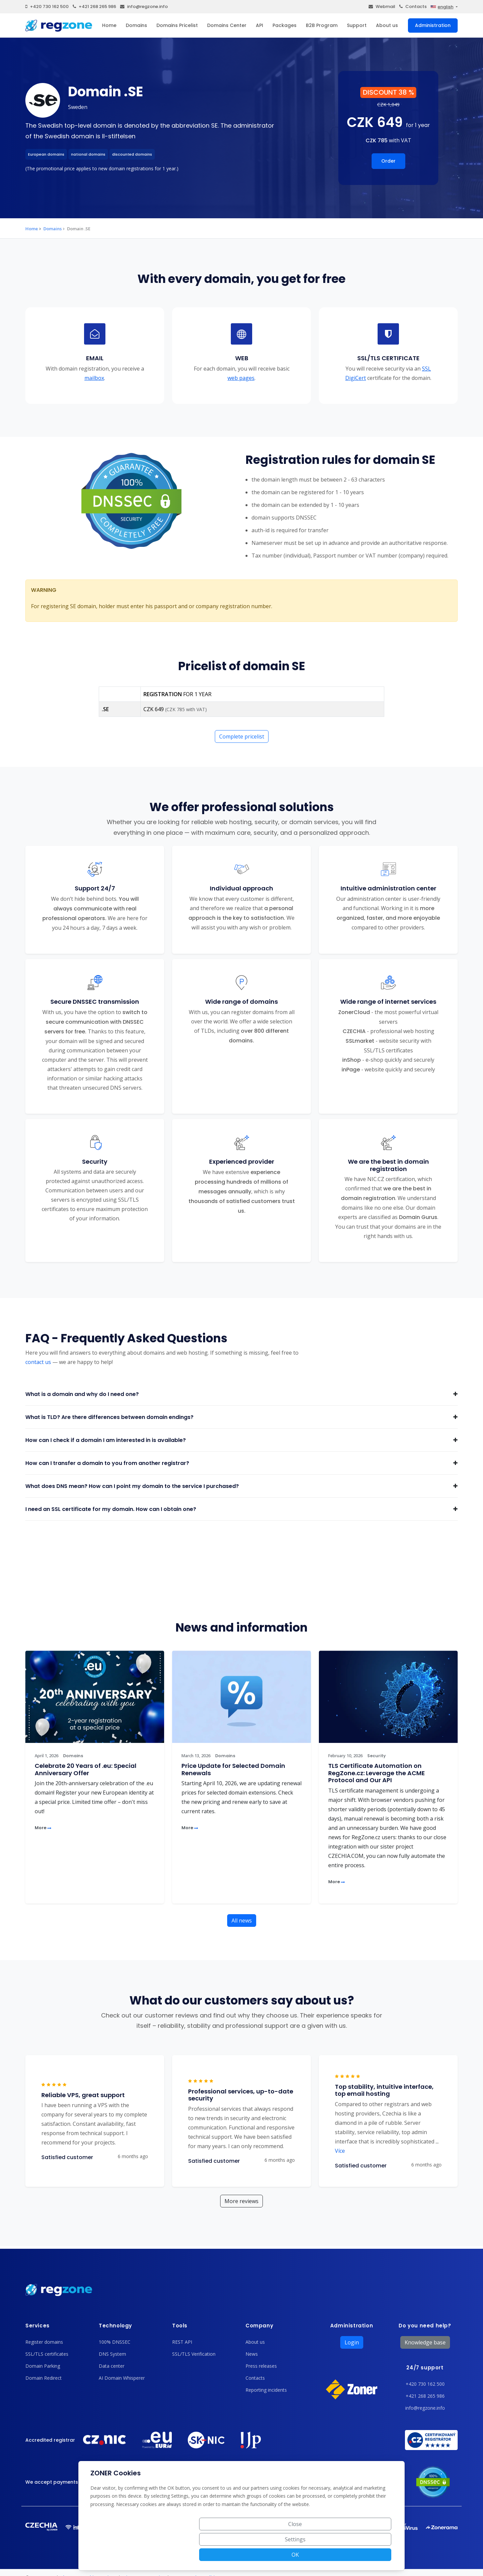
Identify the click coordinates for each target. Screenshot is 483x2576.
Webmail (382, 6)
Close (266, 2554)
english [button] (442, 6)
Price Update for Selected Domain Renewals (233, 1769)
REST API (182, 2342)
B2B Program (322, 25)
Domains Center (227, 25)
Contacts (413, 6)
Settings (316, 2554)
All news (241, 1920)
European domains (46, 154)
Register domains (44, 2342)
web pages (241, 377)
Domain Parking (42, 2366)
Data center (111, 2366)
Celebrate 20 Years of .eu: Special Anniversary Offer (85, 1769)
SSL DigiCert (388, 373)
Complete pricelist (241, 736)
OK (367, 2554)
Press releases (261, 2366)
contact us (38, 1362)
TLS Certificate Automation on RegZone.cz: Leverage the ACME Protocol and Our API (376, 1773)
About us (387, 25)
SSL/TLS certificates (46, 2354)
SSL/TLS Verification (193, 2354)
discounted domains (132, 154)
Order (388, 161)
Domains (136, 25)
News (252, 2354)
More (43, 1828)
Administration (433, 25)
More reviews (241, 2201)
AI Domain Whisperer (122, 2378)
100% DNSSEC (114, 2342)
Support (357, 25)
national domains (88, 154)
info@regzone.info (144, 6)
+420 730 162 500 (47, 6)
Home (109, 25)
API (259, 25)
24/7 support (424, 2367)
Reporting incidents (266, 2390)
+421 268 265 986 (94, 6)
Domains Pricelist (177, 25)
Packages (285, 25)
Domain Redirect (43, 2378)
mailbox (94, 377)
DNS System (112, 2354)
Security (376, 1756)
